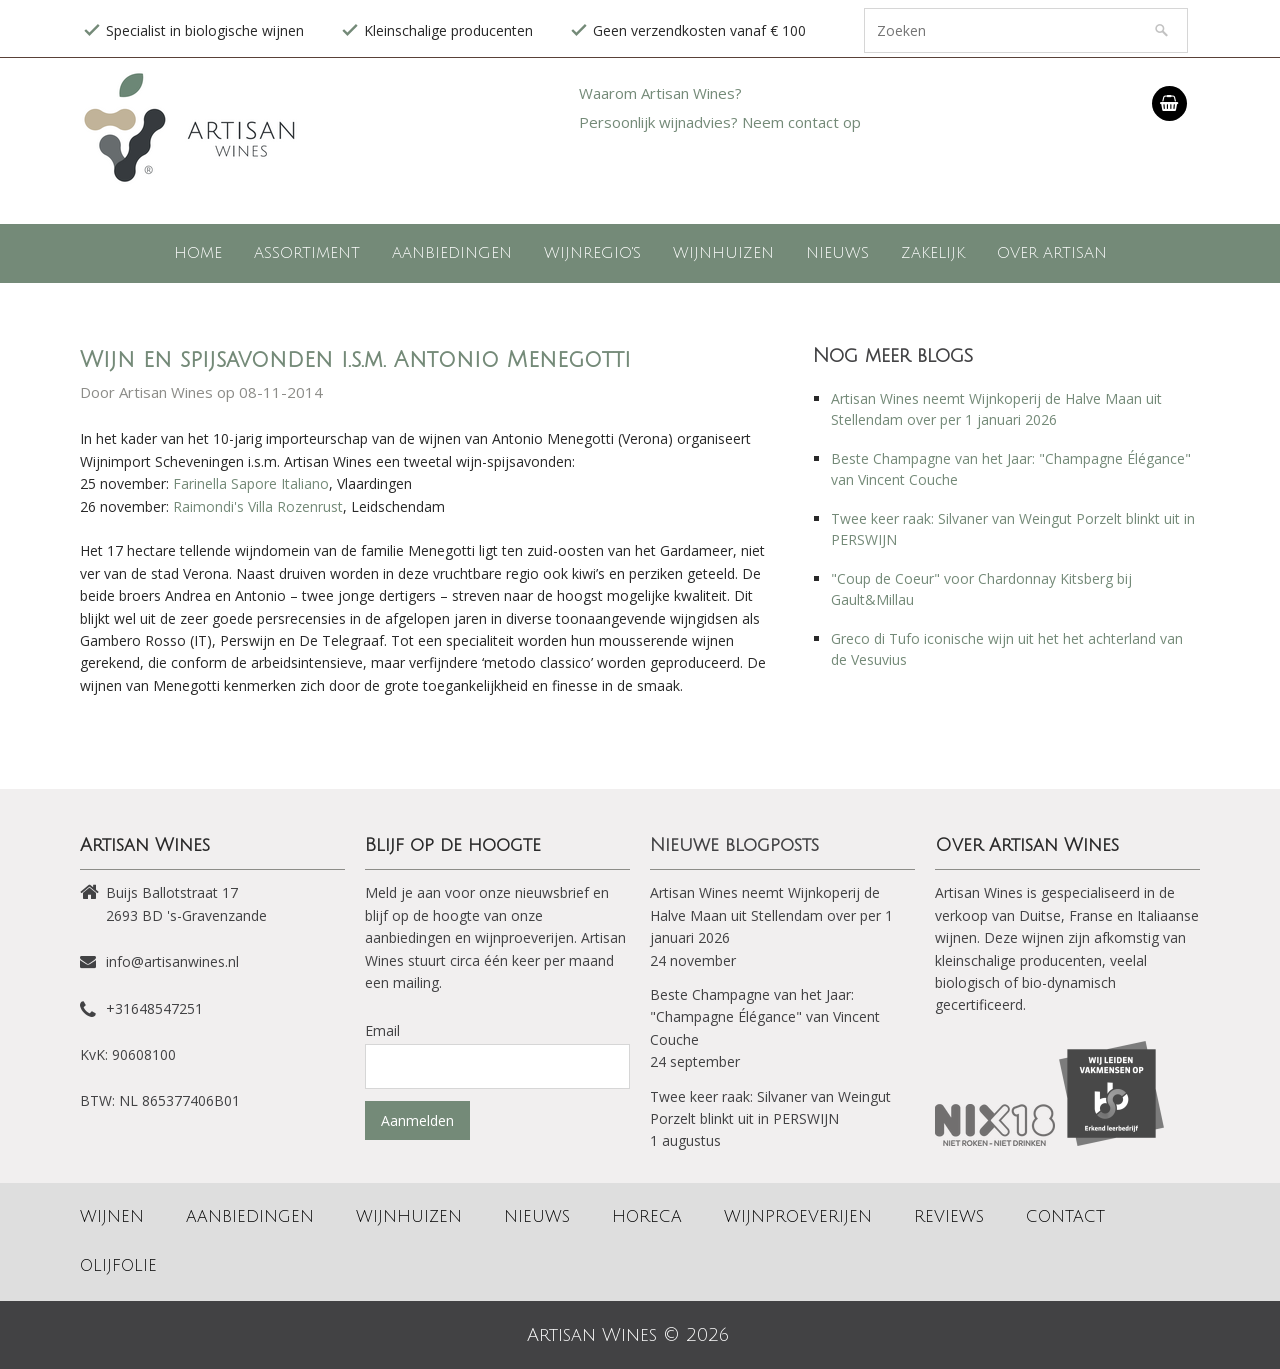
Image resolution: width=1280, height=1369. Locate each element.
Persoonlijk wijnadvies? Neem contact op (720, 122)
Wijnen (112, 1217)
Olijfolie (118, 1266)
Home (198, 253)
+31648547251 (154, 1008)
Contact (1065, 1217)
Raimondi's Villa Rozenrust (258, 506)
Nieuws (837, 253)
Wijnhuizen (723, 253)
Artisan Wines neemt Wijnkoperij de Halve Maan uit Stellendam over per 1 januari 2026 (771, 915)
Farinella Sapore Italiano (251, 483)
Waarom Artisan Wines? (660, 93)
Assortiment (307, 253)
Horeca (647, 1217)
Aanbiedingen (452, 253)
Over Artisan (1052, 253)
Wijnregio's (592, 253)
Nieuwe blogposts (734, 845)
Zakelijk (933, 253)
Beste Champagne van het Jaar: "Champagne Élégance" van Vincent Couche (765, 1017)
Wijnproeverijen (798, 1217)
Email (382, 1030)
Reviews (949, 1217)
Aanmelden (417, 1120)
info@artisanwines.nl (172, 961)
